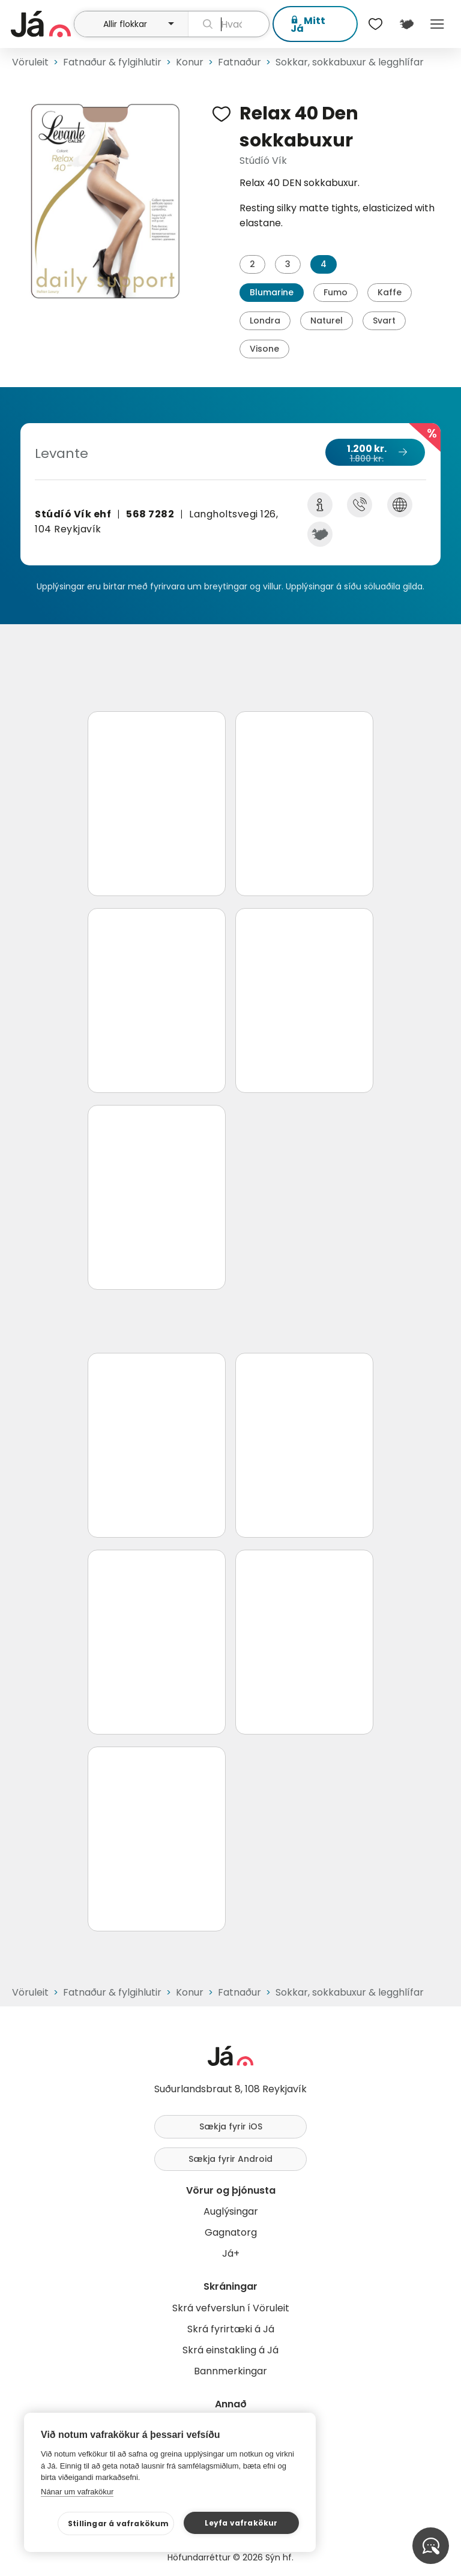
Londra (265, 320)
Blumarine (272, 292)
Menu (437, 24)
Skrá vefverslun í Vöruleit (230, 2308)
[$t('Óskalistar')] (376, 24)
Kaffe (390, 292)
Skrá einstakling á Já (230, 2350)
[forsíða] (41, 24)
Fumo (336, 292)
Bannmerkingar (230, 2371)
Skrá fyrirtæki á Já (230, 2329)
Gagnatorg (231, 2232)
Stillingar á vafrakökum (118, 2523)
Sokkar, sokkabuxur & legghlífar (350, 62)
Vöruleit (30, 62)
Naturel (326, 320)
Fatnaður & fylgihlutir (112, 62)
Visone (264, 349)
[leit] (228, 24)
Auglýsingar (230, 2211)
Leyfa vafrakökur (241, 2523)
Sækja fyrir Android (230, 2159)
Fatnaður (239, 62)
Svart (384, 320)
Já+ (231, 2253)
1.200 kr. (374, 453)
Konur (189, 62)
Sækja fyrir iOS (230, 2126)
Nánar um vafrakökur (77, 2491)
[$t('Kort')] (406, 24)
